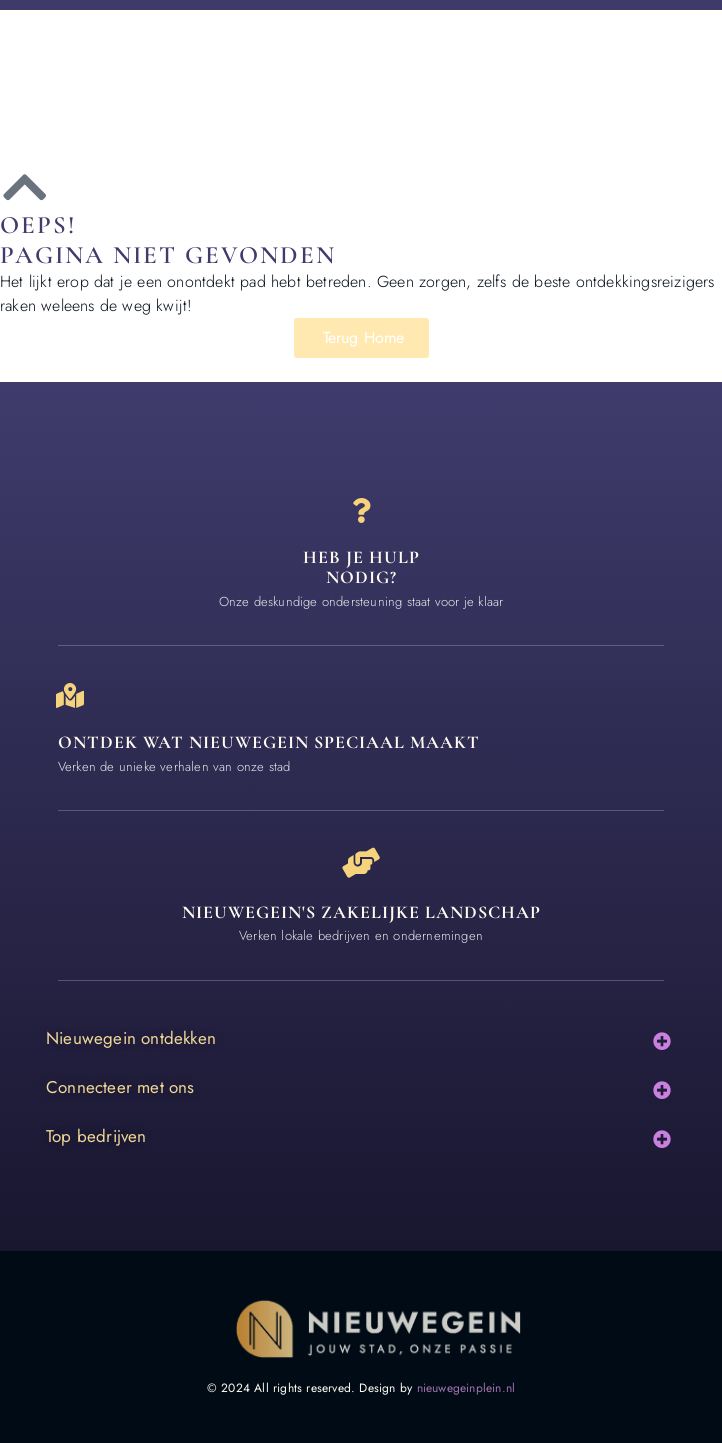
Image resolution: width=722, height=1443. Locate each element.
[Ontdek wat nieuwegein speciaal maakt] (70, 695)
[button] (662, 1040)
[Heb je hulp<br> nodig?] (361, 510)
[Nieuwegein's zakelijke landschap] (361, 863)
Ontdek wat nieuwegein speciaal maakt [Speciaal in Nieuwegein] (269, 742)
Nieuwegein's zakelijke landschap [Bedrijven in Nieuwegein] (361, 912)
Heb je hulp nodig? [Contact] (361, 567)
